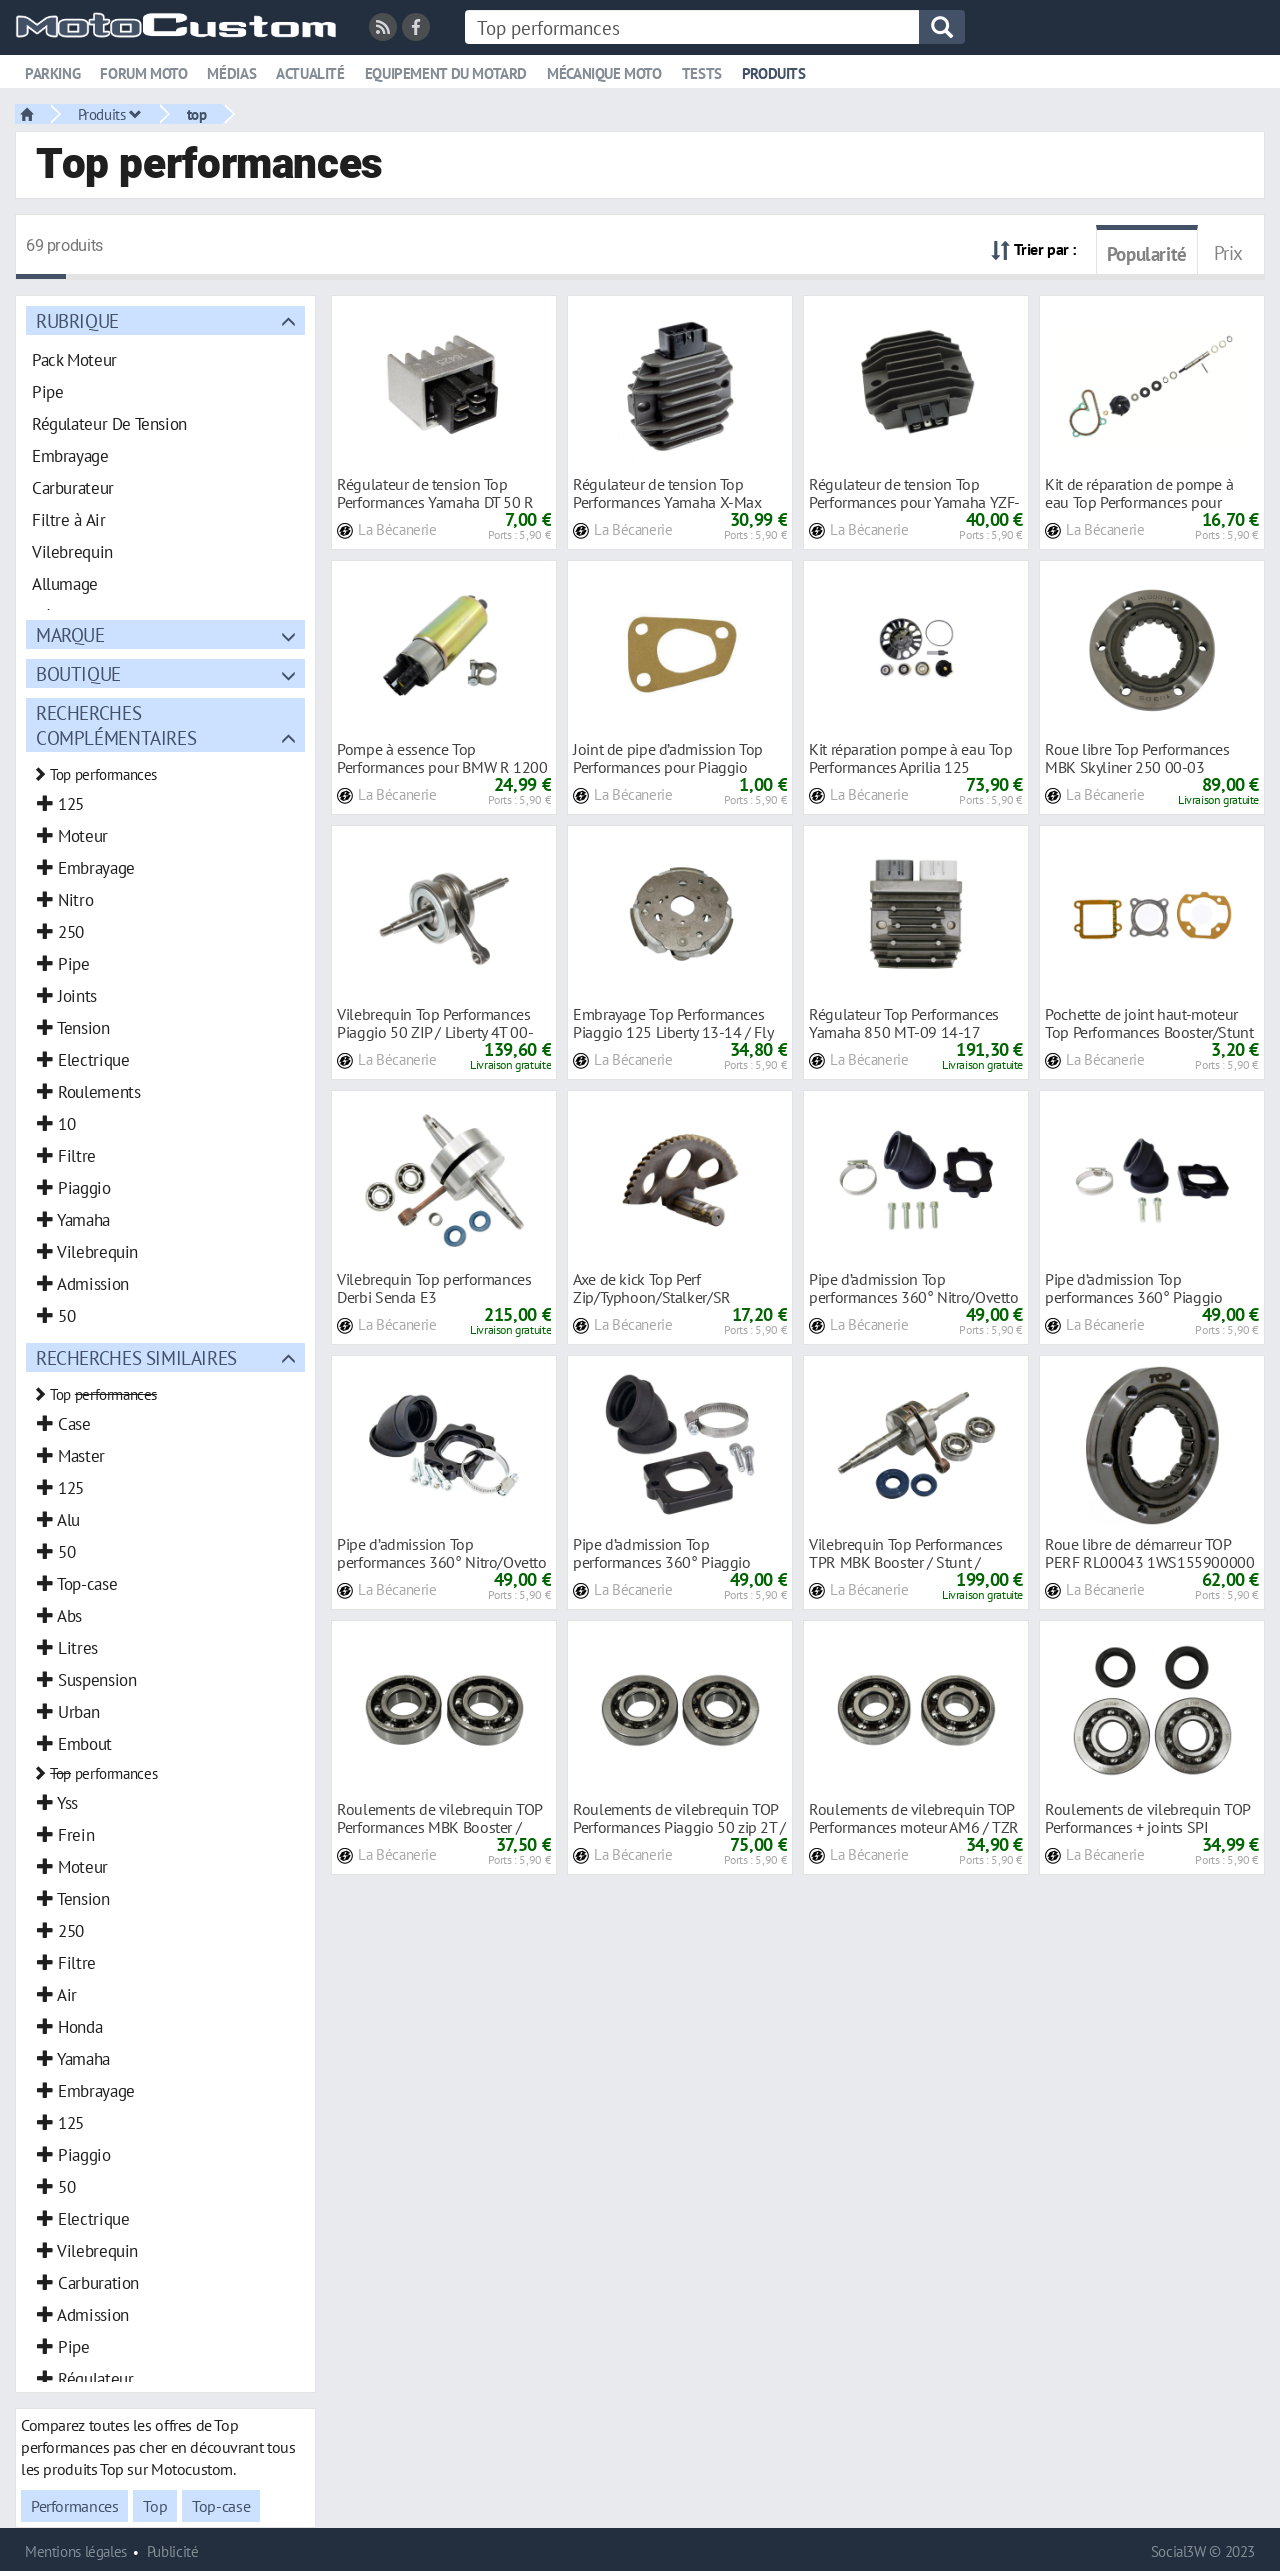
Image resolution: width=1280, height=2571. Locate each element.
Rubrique (77, 320)
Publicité (173, 2551)
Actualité (310, 73)
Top (155, 2506)
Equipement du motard (446, 73)
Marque (70, 634)
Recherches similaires (136, 1357)
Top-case (221, 2506)
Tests (702, 73)
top (197, 114)
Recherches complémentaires (116, 725)
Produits (774, 73)
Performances (74, 2506)
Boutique (78, 673)
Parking (52, 73)
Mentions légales (76, 2551)
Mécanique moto (604, 73)
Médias (231, 73)
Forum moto (143, 73)
